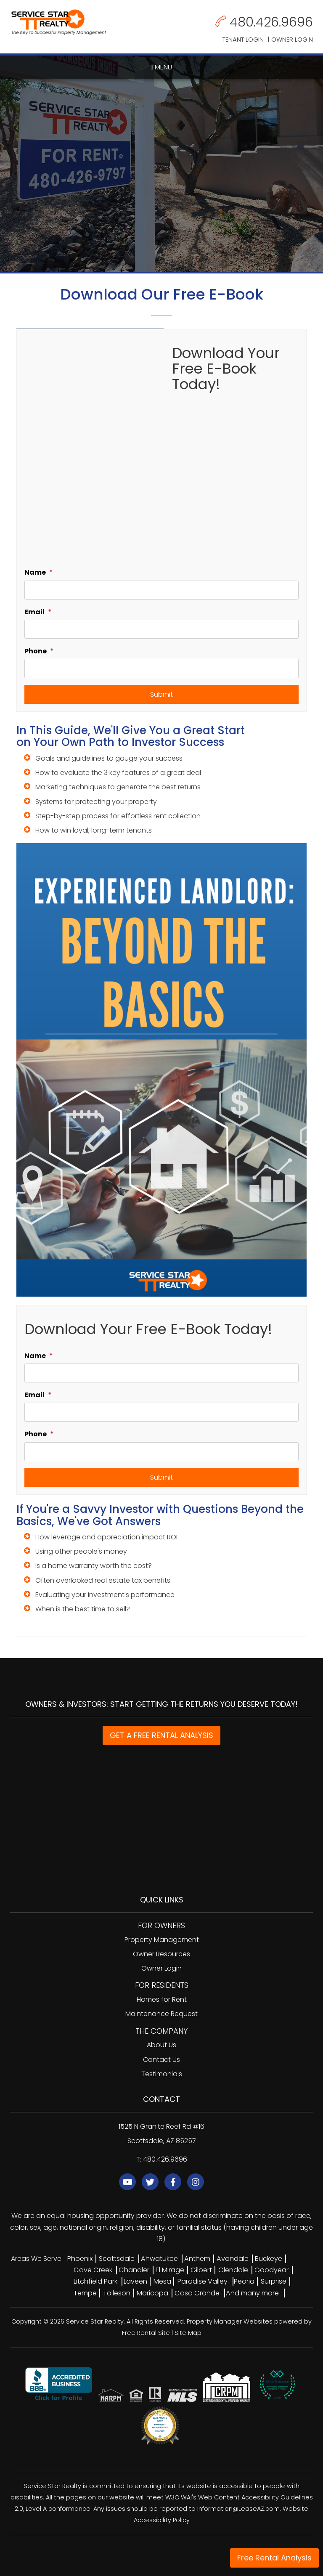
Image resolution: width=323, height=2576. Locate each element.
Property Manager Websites (230, 2321)
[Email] (161, 629)
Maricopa (152, 2293)
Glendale (233, 2270)
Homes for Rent (162, 1999)
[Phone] (161, 668)
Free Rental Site (146, 2333)
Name (35, 572)
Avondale (233, 2258)
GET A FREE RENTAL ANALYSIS (161, 1735)
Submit (161, 694)
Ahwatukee (159, 2258)
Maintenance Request (161, 2014)
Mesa (162, 2281)
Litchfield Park (95, 2281)
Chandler (134, 2270)
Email (34, 612)
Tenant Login (243, 39)
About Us (161, 2045)
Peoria (244, 2281)
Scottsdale (117, 2258)
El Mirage (170, 2270)
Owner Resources (161, 1954)
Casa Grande (197, 2293)
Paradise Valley (202, 2281)
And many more (252, 2293)
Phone (35, 651)
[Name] (161, 590)
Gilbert (201, 2270)
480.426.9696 (271, 22)
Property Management (161, 1940)
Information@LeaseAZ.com (238, 2508)
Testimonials (161, 2074)
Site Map (188, 2333)
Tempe (85, 2293)
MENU (161, 67)
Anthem (197, 2258)
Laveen (135, 2281)
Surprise (273, 2281)
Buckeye (268, 2258)
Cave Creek (93, 2270)
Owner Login (292, 39)
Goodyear (271, 2270)
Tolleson (116, 2293)
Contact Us (161, 2059)
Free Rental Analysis (274, 2557)
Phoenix (80, 2258)
